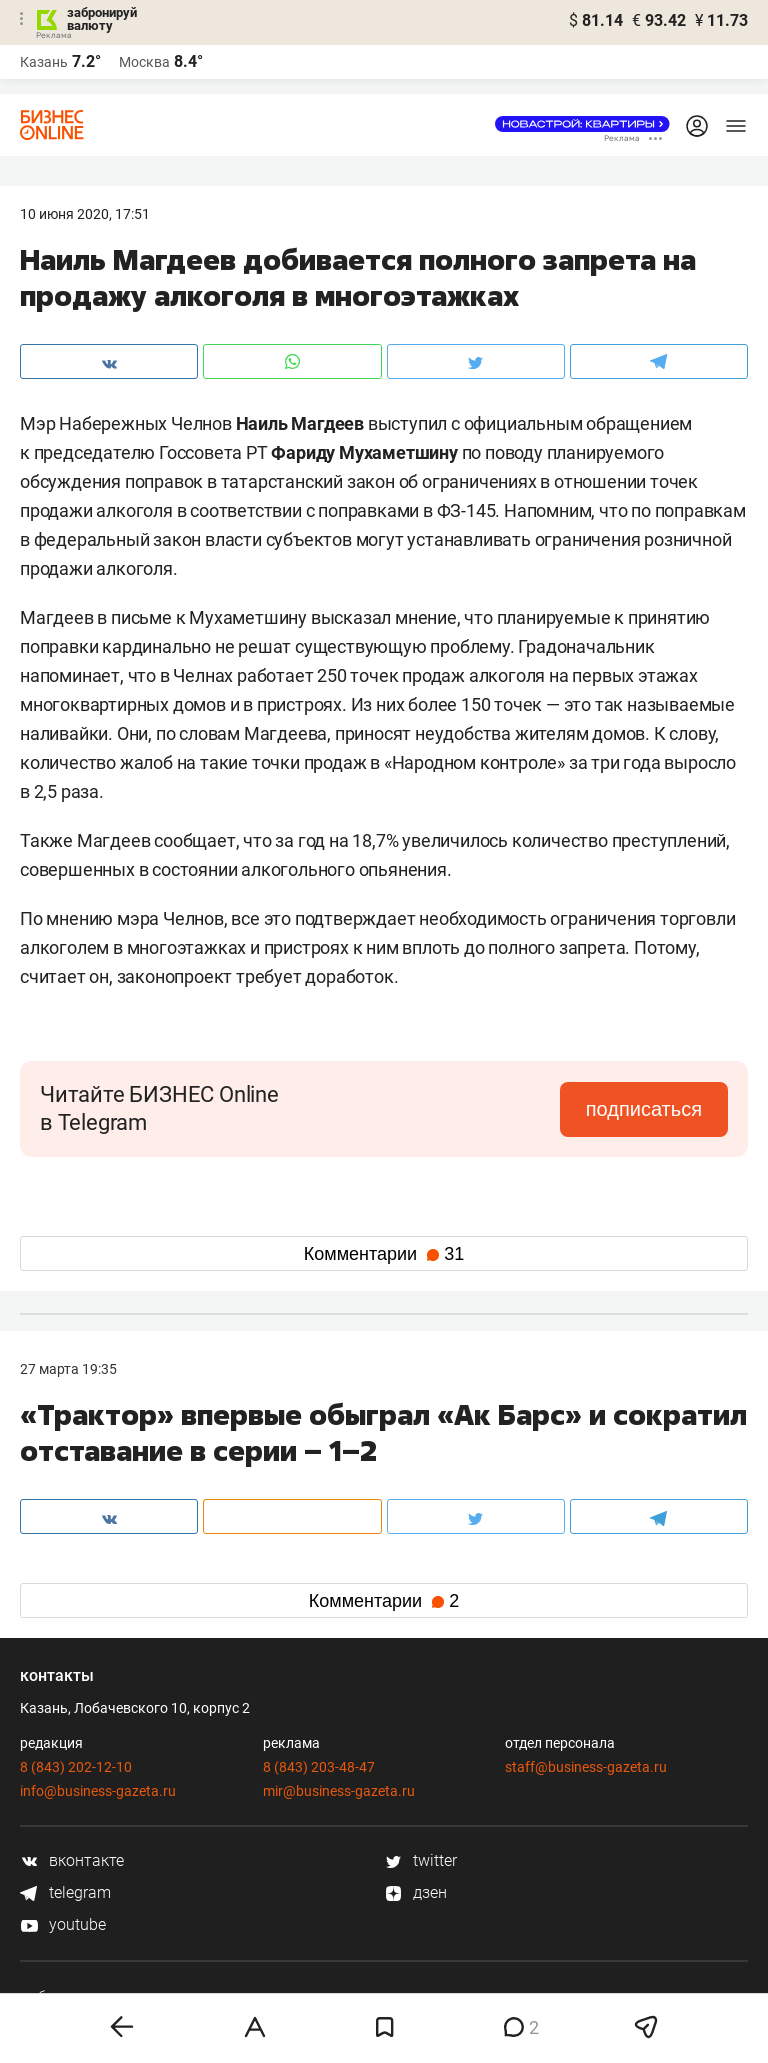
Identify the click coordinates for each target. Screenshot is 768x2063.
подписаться (644, 1109)
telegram (65, 1892)
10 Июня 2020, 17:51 (85, 214)
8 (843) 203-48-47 (319, 1767)
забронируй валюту (102, 19)
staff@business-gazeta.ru (586, 1767)
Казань (44, 62)
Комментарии (384, 1254)
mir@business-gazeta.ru (339, 1791)
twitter (420, 1860)
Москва (144, 62)
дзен (415, 1892)
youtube (63, 1924)
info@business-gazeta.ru (98, 1791)
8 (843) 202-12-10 (76, 1767)
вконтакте (72, 1860)
